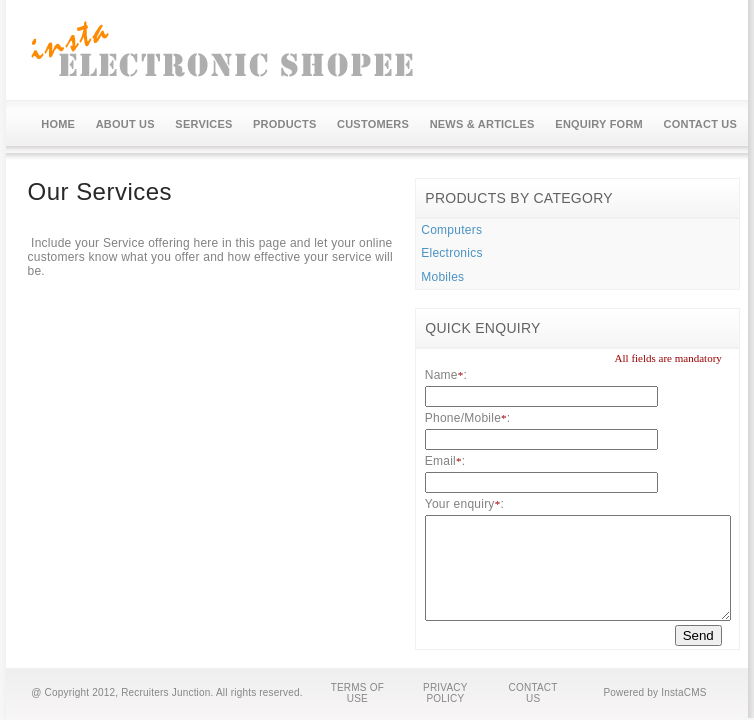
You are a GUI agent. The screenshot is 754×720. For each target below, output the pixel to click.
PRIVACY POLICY (445, 693)
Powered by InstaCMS (654, 692)
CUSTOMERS (373, 124)
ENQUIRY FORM (599, 124)
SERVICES (203, 124)
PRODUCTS (285, 124)
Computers (451, 230)
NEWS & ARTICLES (482, 124)
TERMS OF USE (357, 693)
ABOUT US (125, 124)
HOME (58, 124)
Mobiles (442, 277)
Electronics (451, 253)
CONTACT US (701, 124)
